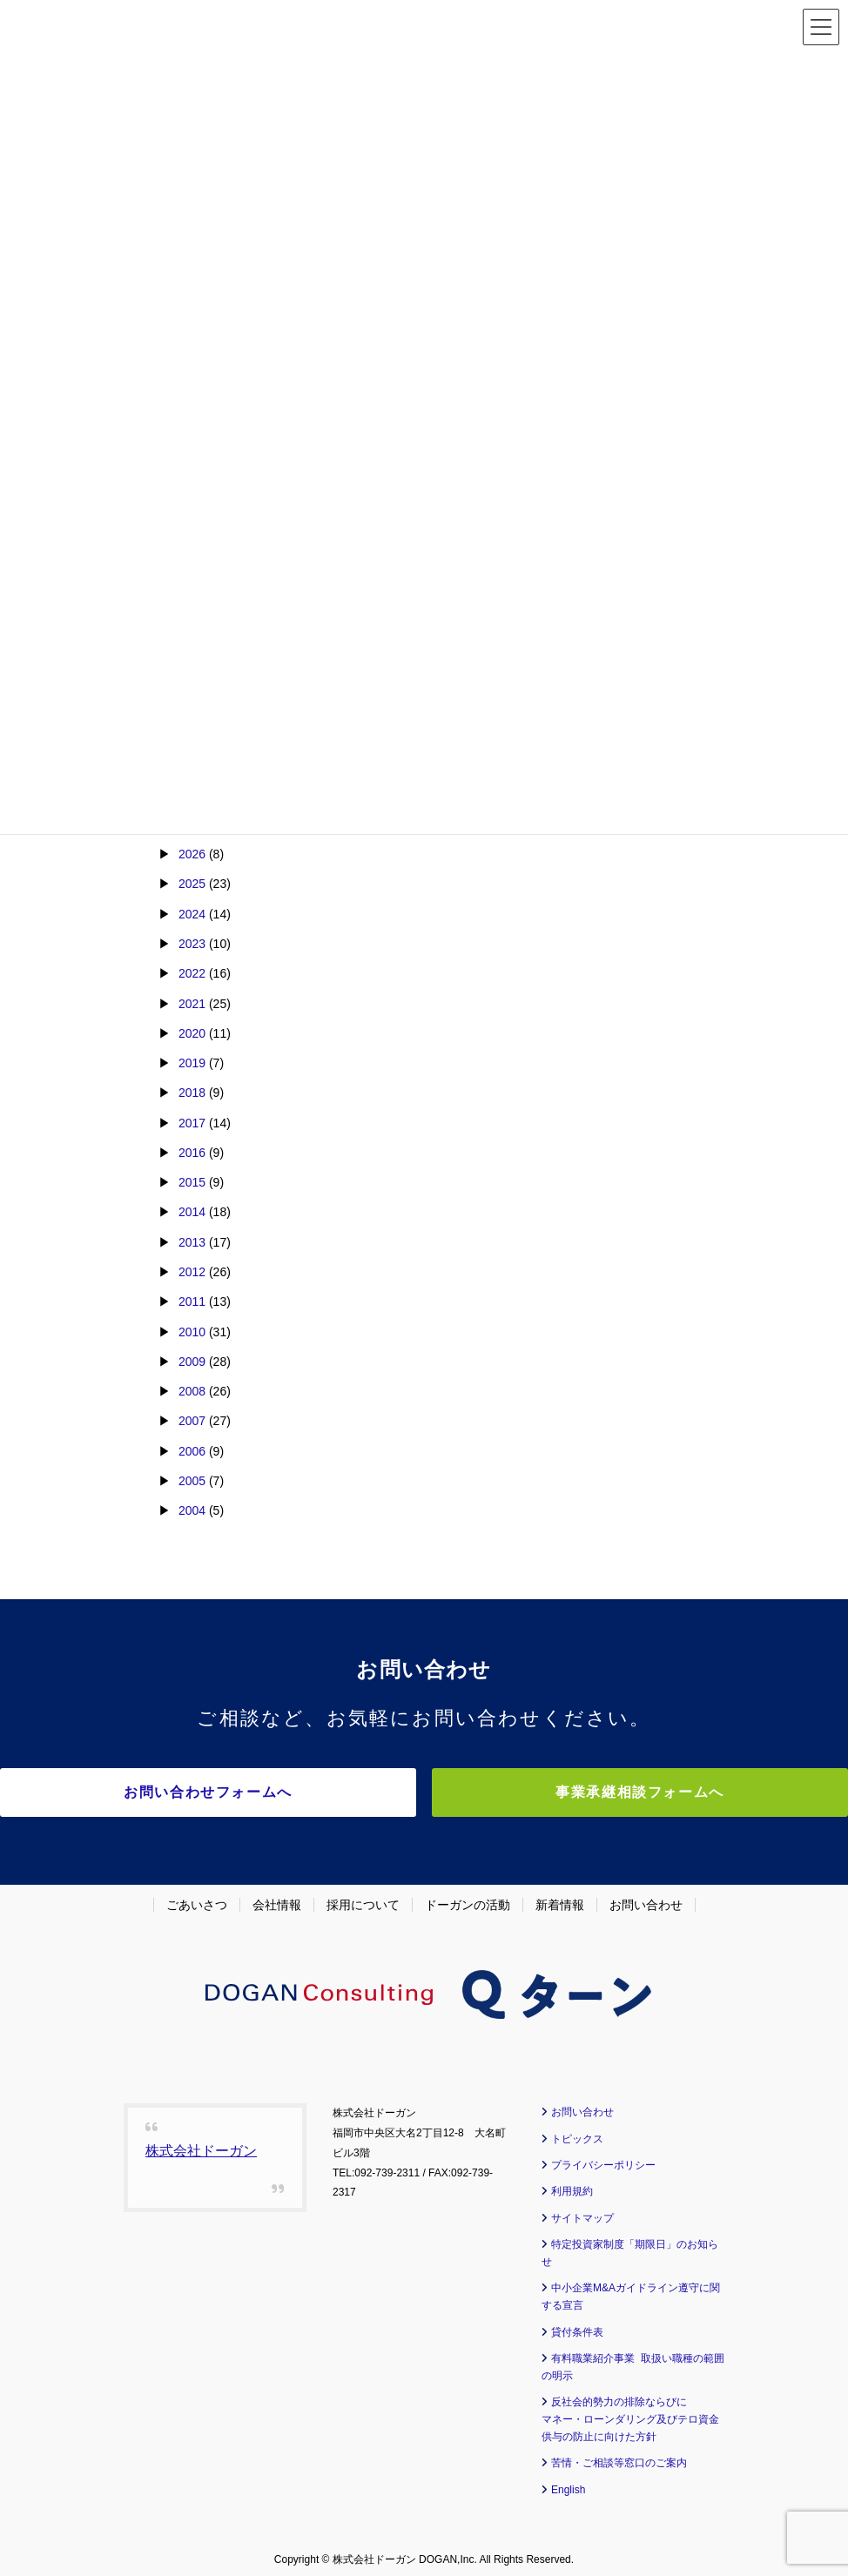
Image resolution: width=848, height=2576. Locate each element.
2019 (191, 1063)
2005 (191, 1481)
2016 (191, 1153)
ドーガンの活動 (467, 1898)
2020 (191, 1033)
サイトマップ (582, 2211)
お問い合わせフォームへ (271, 1792)
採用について (363, 1898)
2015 (191, 1182)
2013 (191, 1242)
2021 (191, 1004)
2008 (191, 1391)
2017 (191, 1123)
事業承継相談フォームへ (576, 1792)
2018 (191, 1093)
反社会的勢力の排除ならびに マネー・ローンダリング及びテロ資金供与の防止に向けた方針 (630, 2412)
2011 (191, 1301)
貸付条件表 (577, 2324)
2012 (191, 1272)
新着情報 (559, 1898)
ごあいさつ (196, 1898)
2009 (191, 1362)
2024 (191, 914)
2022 (191, 973)
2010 (191, 1332)
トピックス (577, 2131)
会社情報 (276, 1898)
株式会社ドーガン (201, 2143)
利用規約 (572, 2184)
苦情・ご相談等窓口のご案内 (619, 2456)
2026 (191, 854)
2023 (191, 944)
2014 (191, 1212)
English (568, 2482)
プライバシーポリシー (603, 2158)
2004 (191, 1510)
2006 (191, 1451)
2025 (191, 884)
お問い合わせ (646, 1898)
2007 (191, 1421)
